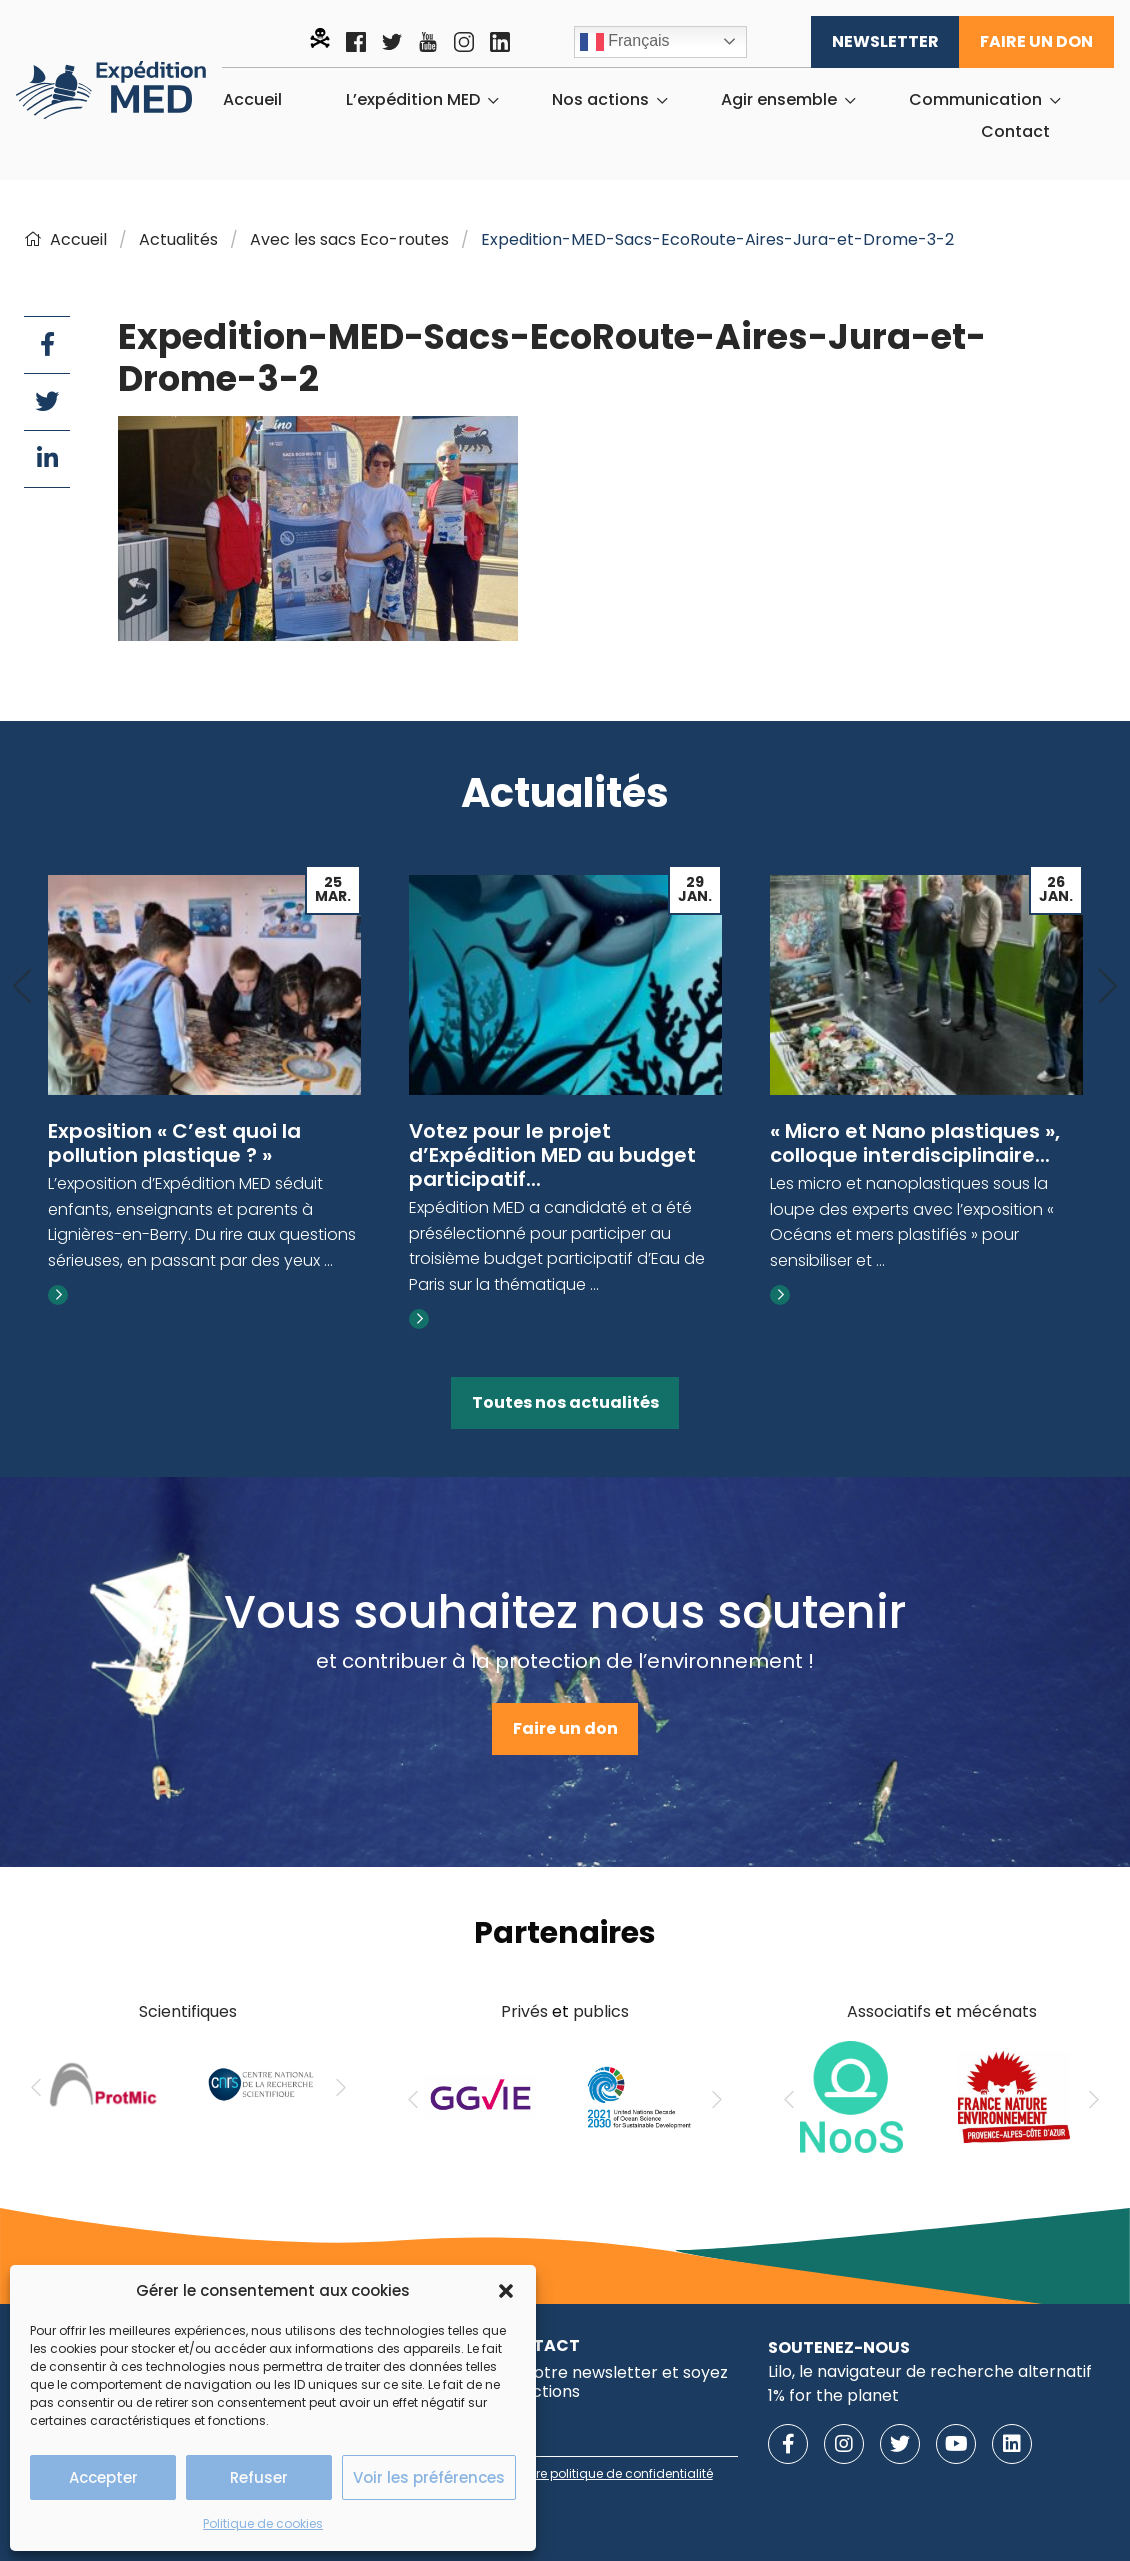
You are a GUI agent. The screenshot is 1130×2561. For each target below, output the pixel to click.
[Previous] (22, 987)
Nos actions (600, 100)
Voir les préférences (429, 2477)
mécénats (996, 2011)
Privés (524, 2011)
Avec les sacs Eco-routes (349, 239)
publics (601, 2011)
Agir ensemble (779, 100)
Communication (975, 100)
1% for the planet (833, 2395)
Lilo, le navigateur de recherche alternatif (930, 2371)
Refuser (259, 2477)
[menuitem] (252, 100)
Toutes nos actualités (565, 1402)
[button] (506, 2291)
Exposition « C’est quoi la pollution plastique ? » (174, 1143)
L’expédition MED (413, 100)
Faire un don (1036, 41)
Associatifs (889, 2011)
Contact (1015, 132)
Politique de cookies (263, 2523)
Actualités (178, 239)
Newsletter (885, 41)
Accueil (252, 100)
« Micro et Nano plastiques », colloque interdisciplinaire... (915, 1143)
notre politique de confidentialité (614, 2473)
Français (625, 42)
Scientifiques (188, 2011)
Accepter (103, 2477)
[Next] (1108, 987)
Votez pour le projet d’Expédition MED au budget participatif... (552, 1155)
